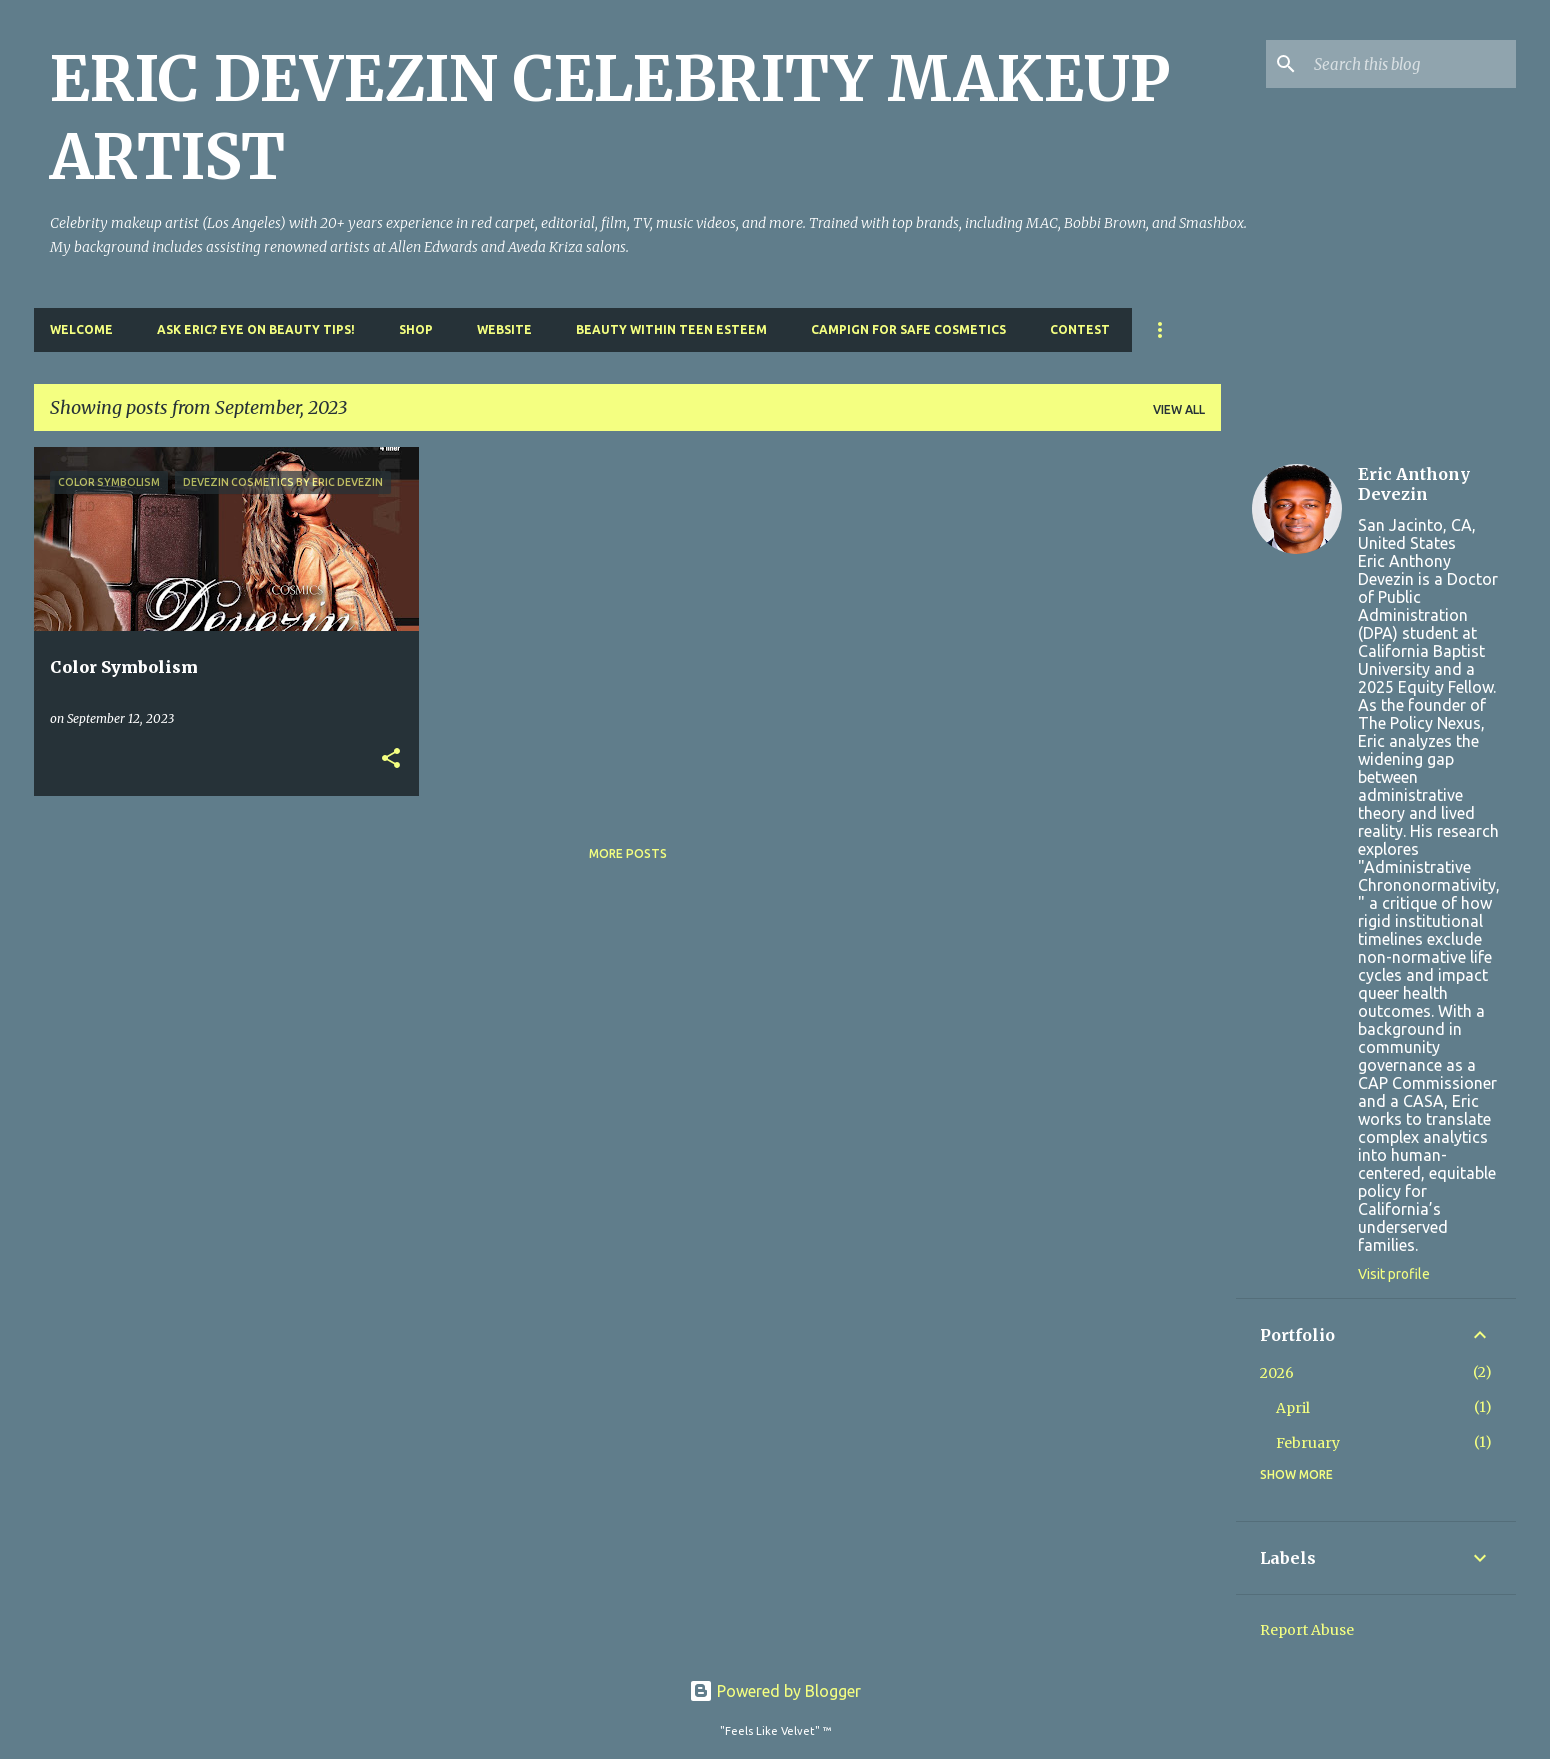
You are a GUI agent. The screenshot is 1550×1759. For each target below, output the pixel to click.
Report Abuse (1307, 1630)
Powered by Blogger (775, 1691)
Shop (416, 329)
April (1293, 1408)
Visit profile (1394, 1274)
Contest (1080, 329)
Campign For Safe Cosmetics (908, 329)
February (1308, 1443)
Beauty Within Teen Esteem (671, 329)
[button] (391, 759)
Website (504, 329)
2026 (1277, 1373)
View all (1179, 409)
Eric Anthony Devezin (1414, 484)
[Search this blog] (1411, 64)
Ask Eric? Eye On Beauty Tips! (256, 329)
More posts (628, 853)
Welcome (81, 329)
